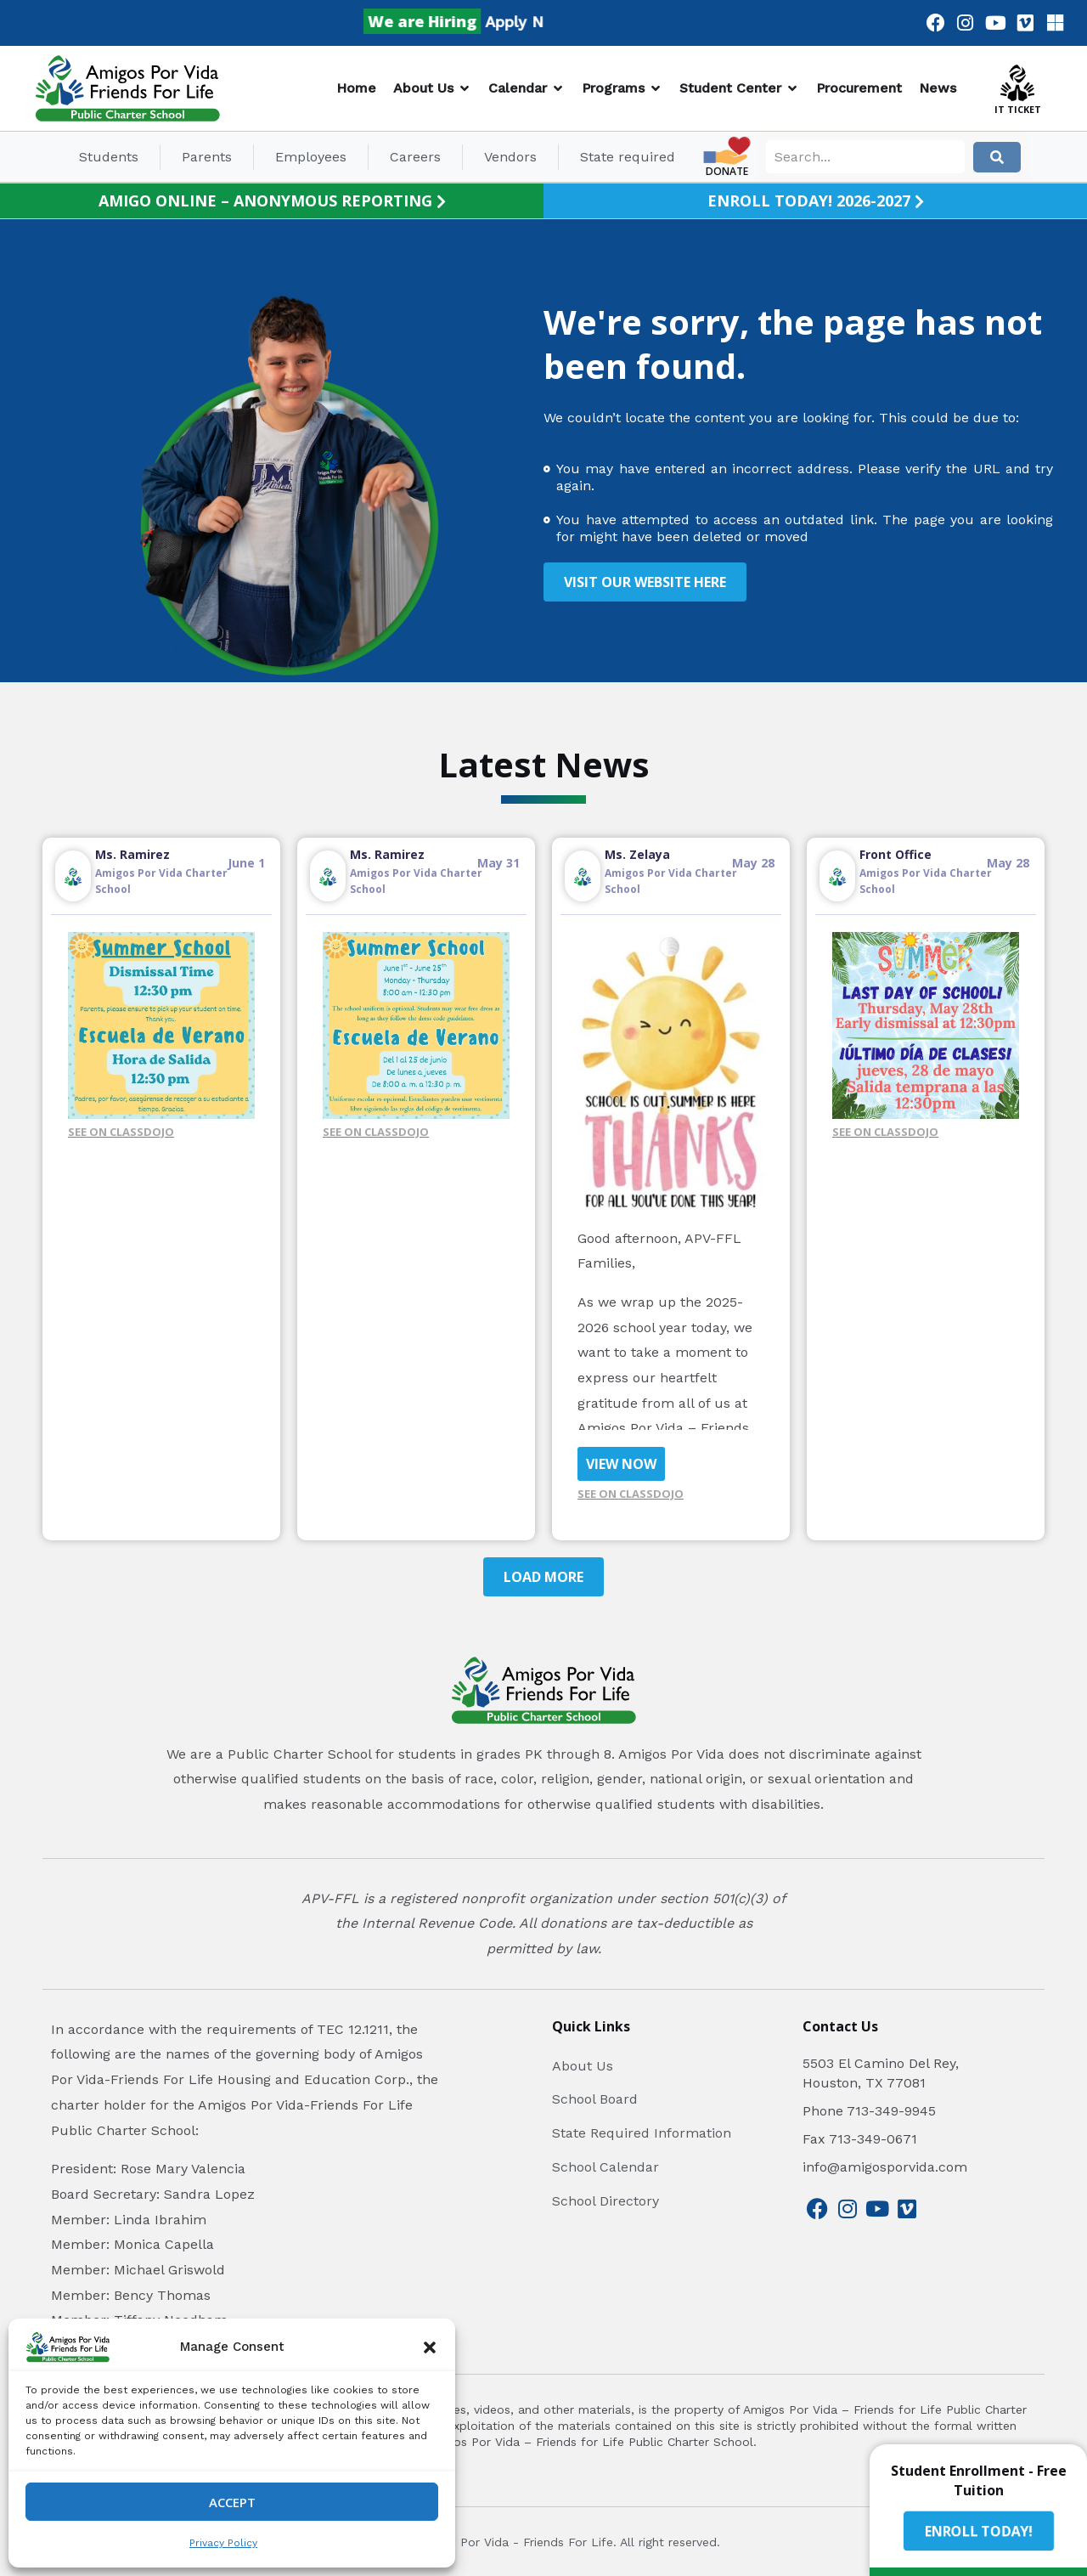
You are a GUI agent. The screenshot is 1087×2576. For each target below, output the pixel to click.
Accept (232, 2502)
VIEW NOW (621, 1464)
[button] (429, 2347)
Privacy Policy (223, 2543)
